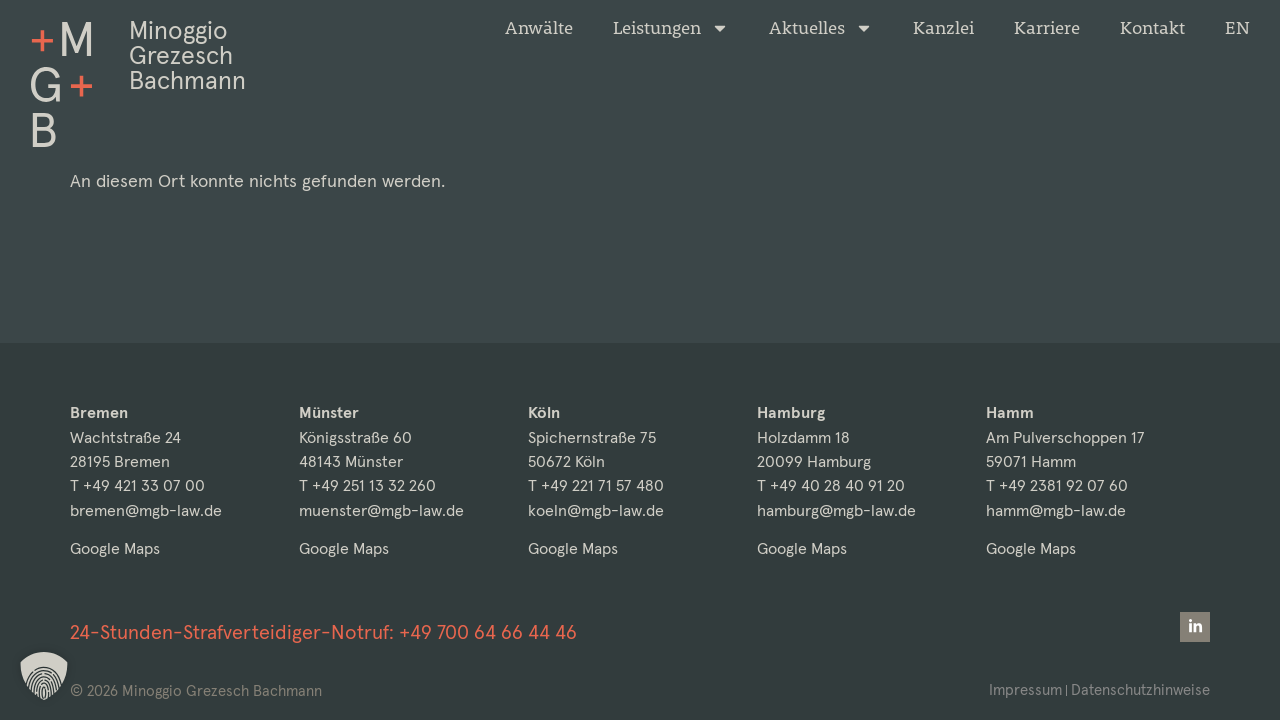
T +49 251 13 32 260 (367, 485)
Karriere (1047, 28)
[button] (44, 676)
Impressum (1025, 689)
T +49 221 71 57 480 (596, 485)
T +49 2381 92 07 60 (1057, 485)
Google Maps (115, 548)
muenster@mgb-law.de (381, 510)
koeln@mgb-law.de (596, 510)
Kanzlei (943, 28)
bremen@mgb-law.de (146, 510)
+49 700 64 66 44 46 (488, 632)
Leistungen (671, 28)
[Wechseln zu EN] (1237, 28)
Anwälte (539, 28)
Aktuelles (821, 28)
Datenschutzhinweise (1140, 689)
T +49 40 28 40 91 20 (831, 485)
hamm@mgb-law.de (1056, 510)
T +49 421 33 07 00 (137, 485)
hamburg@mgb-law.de (836, 510)
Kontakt (1152, 28)
